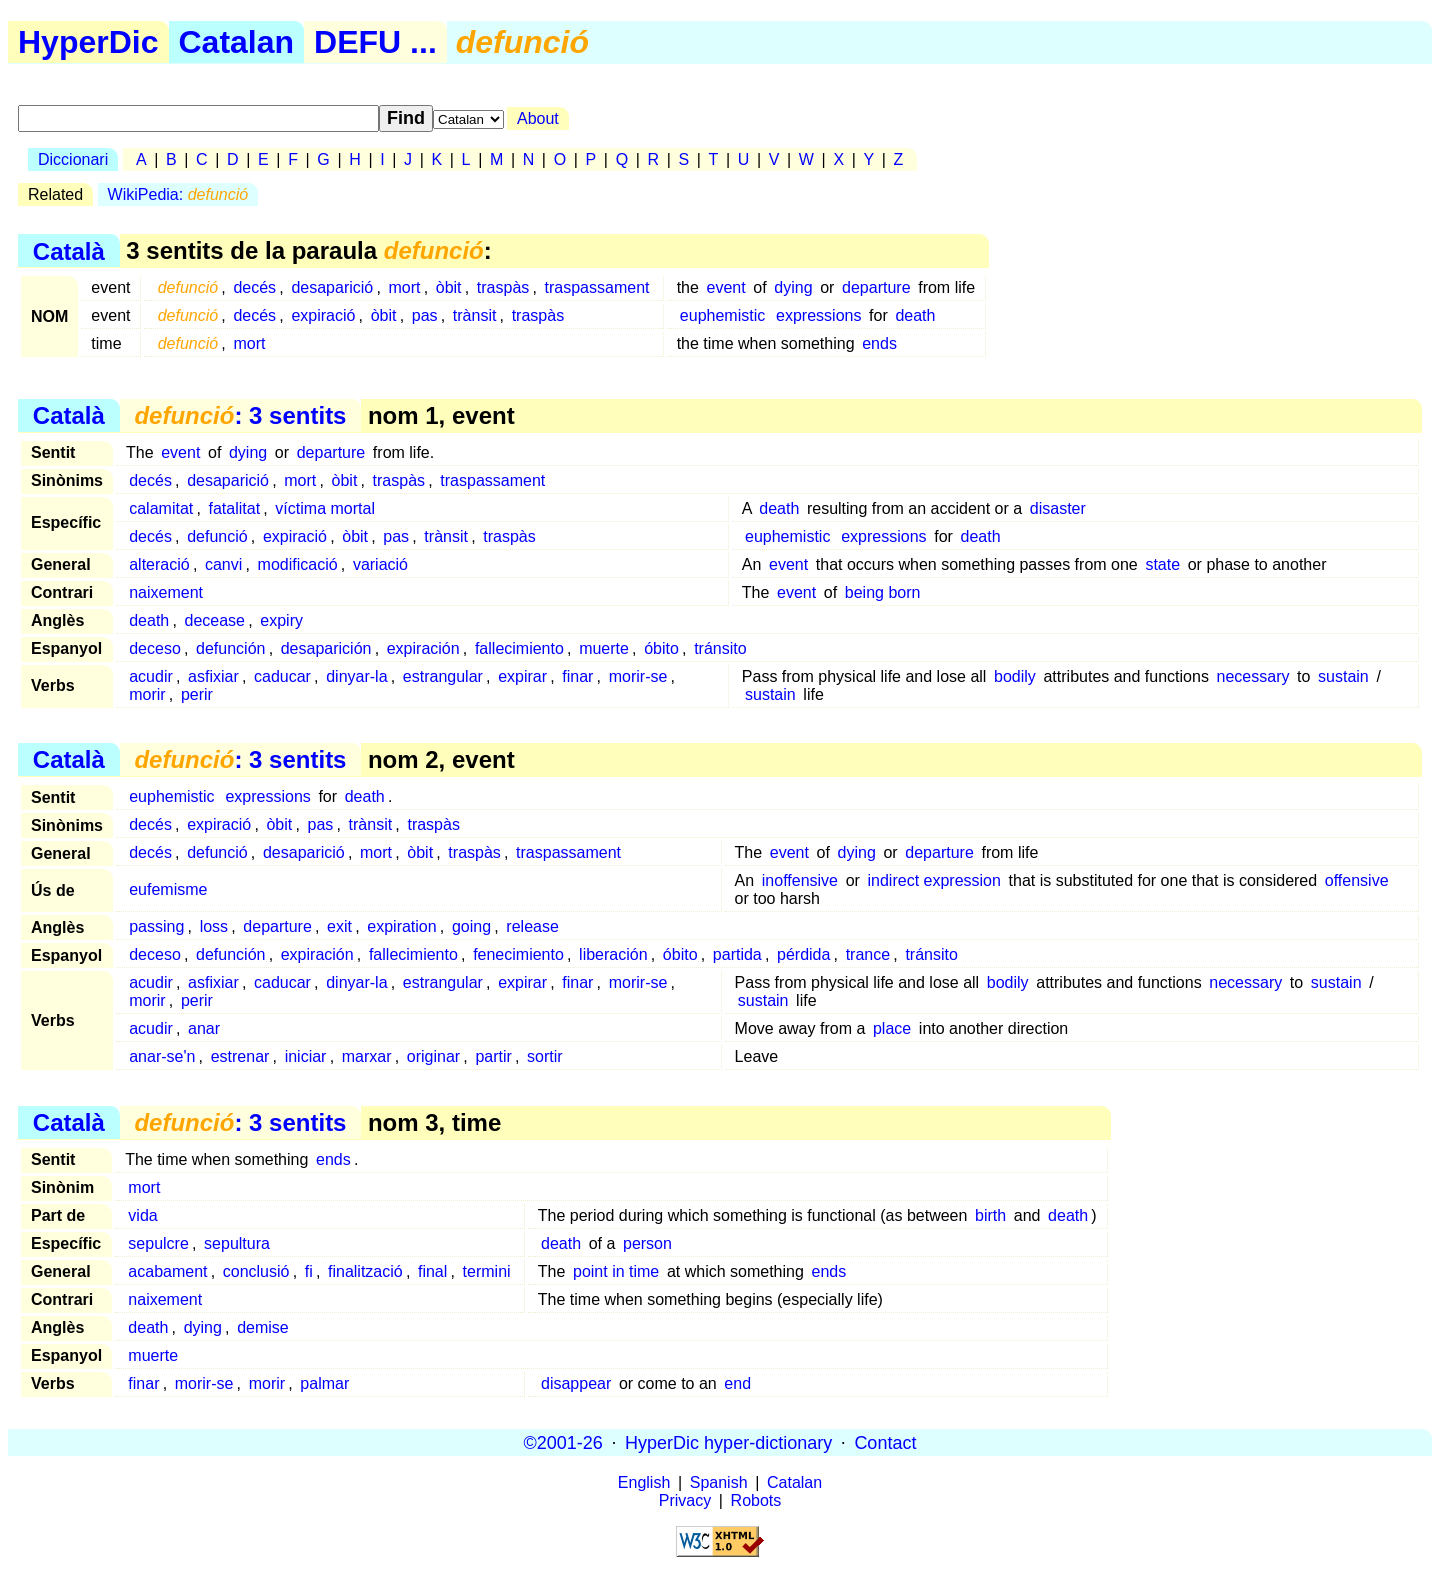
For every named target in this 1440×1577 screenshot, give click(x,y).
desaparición (326, 648)
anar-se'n (162, 1056)
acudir (151, 676)
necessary (1253, 676)
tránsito (720, 648)
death (915, 315)
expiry (281, 620)
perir (197, 694)
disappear (576, 1383)
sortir (545, 1056)
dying (793, 287)
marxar (367, 1056)
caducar (282, 676)
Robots (756, 1500)
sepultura (237, 1243)
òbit (449, 287)
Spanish (719, 1482)
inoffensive (800, 880)
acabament (167, 1271)
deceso (155, 648)
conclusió (256, 1271)
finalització (365, 1271)
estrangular (443, 676)
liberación (613, 954)
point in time (616, 1271)
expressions (818, 315)
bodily (1015, 676)
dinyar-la (356, 676)
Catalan (237, 42)
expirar (522, 676)
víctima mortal (325, 508)
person (647, 1243)
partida (737, 954)
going (471, 926)
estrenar (240, 1056)
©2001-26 (563, 1442)
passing (156, 926)
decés (254, 287)
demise (263, 1327)
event (726, 287)
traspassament (597, 287)
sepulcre (158, 1243)
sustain (1343, 676)
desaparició (332, 287)
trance (868, 954)
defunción (230, 648)
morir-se (638, 676)
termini (487, 1271)
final (432, 1271)
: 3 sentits (240, 415)
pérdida (803, 954)
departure (876, 287)
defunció (217, 536)
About (538, 118)
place (892, 1028)
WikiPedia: (178, 194)
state (1162, 564)
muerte (604, 648)
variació (380, 564)
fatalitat (235, 508)
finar (577, 676)
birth (990, 1215)
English (644, 1482)
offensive (1357, 880)
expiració (323, 315)
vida (142, 1215)
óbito (661, 648)
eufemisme (168, 889)
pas (425, 315)
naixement (166, 592)
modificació (298, 564)
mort (404, 287)
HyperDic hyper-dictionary (728, 1442)
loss (214, 926)
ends (879, 343)
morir (147, 694)
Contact (885, 1442)
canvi (223, 564)
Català (69, 250)
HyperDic (88, 42)
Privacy (685, 1500)
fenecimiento (518, 954)
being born (883, 592)
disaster (1058, 508)
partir (493, 1056)
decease (215, 620)
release (532, 926)
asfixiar (213, 676)
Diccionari (73, 159)
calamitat (161, 508)
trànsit (475, 315)
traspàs (503, 287)
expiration (401, 926)
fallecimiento (519, 648)
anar (204, 1028)
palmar (324, 1383)
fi (309, 1271)
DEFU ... (375, 42)
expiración (423, 648)
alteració (159, 564)
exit (339, 926)
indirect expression (934, 880)
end (737, 1383)
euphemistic (722, 315)
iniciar (306, 1056)
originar (433, 1056)
